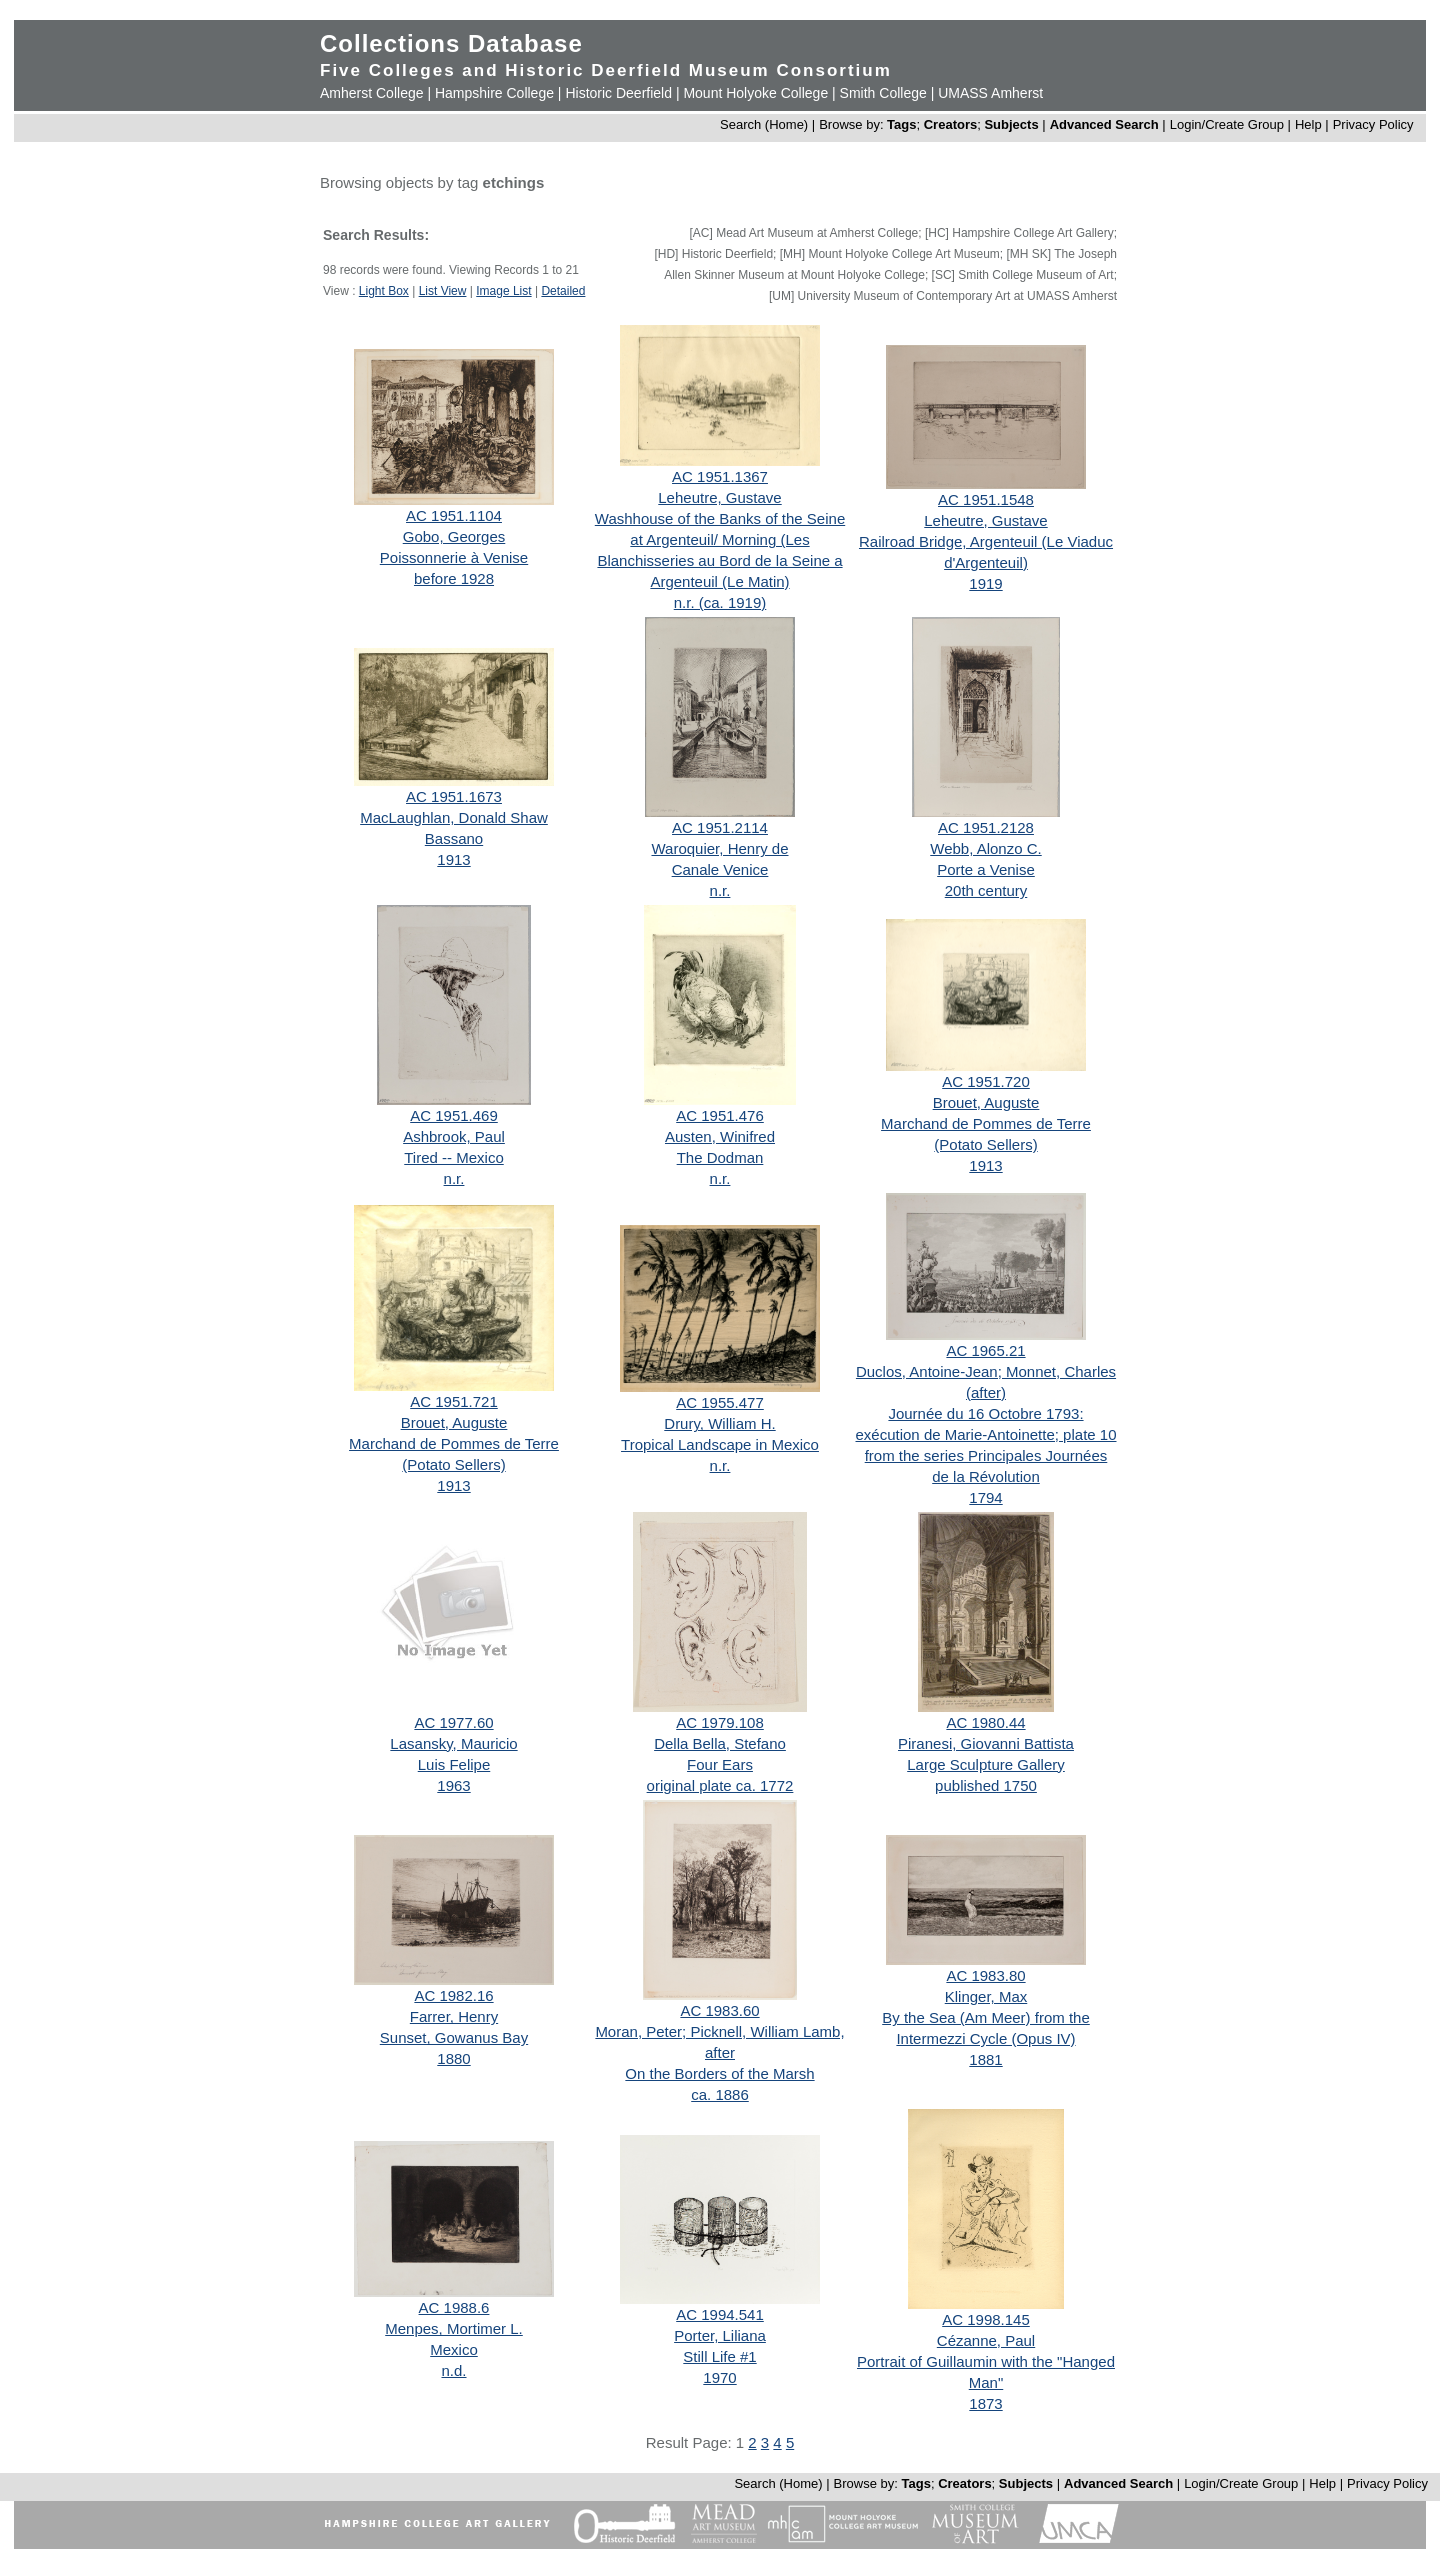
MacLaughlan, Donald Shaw (454, 817)
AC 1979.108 (720, 1722)
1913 (453, 859)
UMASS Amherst (990, 93)
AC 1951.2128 (986, 827)
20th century (986, 890)
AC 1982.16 (453, 1995)
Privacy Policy (1373, 124)
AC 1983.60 (719, 2010)
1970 (719, 2377)
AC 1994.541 (720, 2314)
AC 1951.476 (720, 1115)
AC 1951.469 (454, 1115)
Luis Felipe (454, 1764)
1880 (453, 2058)
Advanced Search (1104, 124)
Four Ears (720, 1764)
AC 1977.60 (453, 1722)
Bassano (454, 838)
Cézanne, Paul (986, 2340)
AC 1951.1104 (454, 515)
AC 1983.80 (985, 1975)
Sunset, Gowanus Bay (454, 2037)
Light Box (384, 291)
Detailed (563, 291)
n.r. (720, 890)
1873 (985, 2403)
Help (1308, 124)
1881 (985, 2059)
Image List (503, 291)
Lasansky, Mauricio (453, 1743)
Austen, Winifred (720, 1136)
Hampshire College (494, 93)
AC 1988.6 (454, 2307)
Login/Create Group (1229, 124)
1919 (985, 583)
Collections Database (451, 43)
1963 (453, 1785)
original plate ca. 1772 (720, 1785)
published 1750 (986, 1785)
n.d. (453, 2370)
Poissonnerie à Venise (454, 557)
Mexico (454, 2349)
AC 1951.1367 (720, 476)
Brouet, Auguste (986, 1102)
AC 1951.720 (986, 1081)
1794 (985, 1497)
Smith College (883, 93)
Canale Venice (720, 869)
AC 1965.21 (985, 1350)
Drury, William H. (719, 1423)
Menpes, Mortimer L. (454, 2328)
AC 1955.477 (720, 1402)
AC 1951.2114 (720, 827)
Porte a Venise (986, 869)
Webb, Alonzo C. (985, 848)
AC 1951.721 (454, 1401)
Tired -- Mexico (453, 1157)
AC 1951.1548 (986, 499)
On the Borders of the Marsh (719, 2073)
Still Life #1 (719, 2356)
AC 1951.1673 (454, 796)
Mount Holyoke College (755, 93)
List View (443, 291)
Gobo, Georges (454, 536)
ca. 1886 (720, 2094)
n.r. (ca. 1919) (720, 602)
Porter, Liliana (720, 2335)
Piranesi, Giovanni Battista (986, 1743)
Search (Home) (764, 124)
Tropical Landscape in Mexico (720, 1444)
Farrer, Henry (454, 2016)
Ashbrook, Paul (454, 1136)
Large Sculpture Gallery (986, 1764)
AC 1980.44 (985, 1722)
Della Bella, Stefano (720, 1743)
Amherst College (372, 93)
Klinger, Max (986, 1996)
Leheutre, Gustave (719, 497)
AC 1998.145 (986, 2319)
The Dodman (720, 1157)
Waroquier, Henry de (719, 848)
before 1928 (454, 578)
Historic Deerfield (618, 93)
